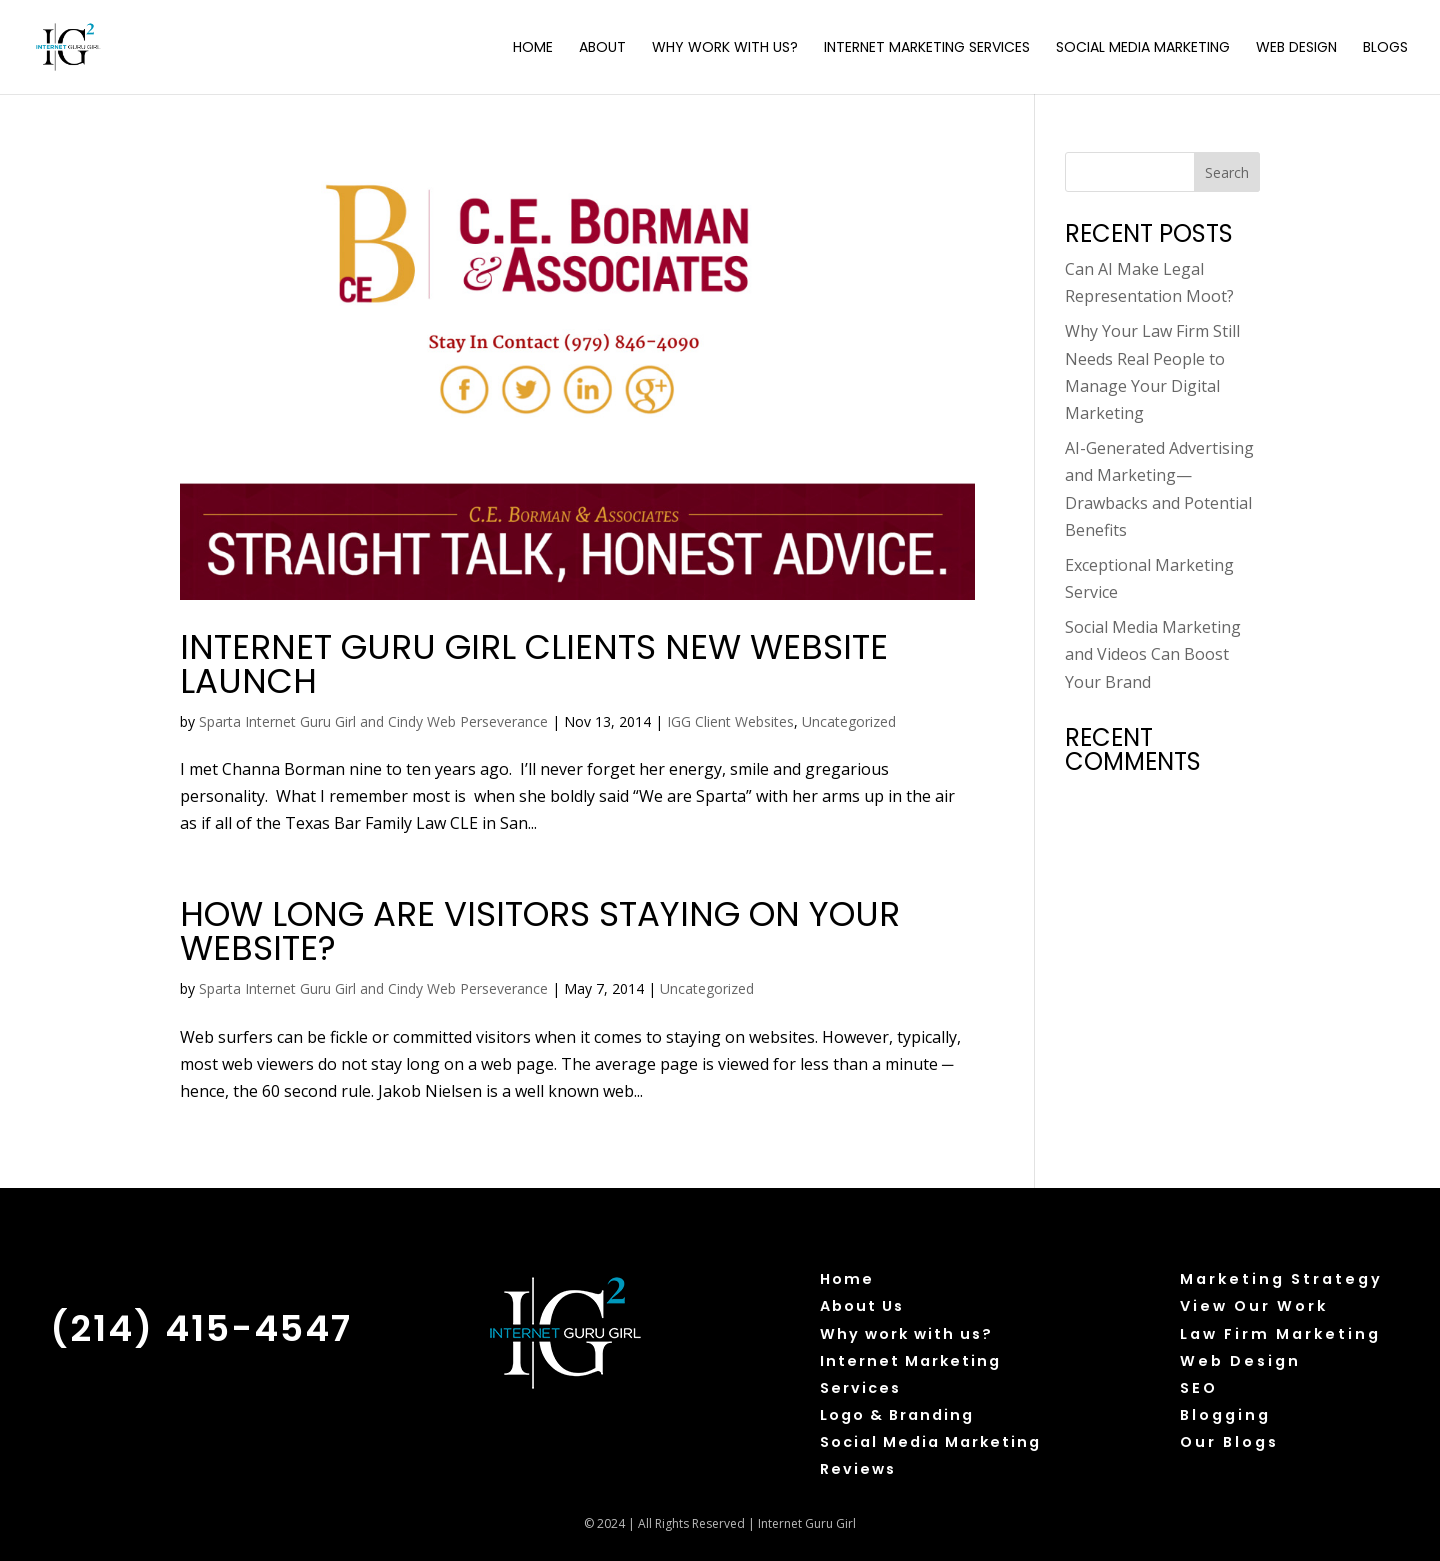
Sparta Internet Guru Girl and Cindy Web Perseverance (373, 721)
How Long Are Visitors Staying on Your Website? (540, 931)
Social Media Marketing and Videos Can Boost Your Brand (1153, 654)
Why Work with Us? (725, 48)
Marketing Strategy (1281, 1279)
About (602, 48)
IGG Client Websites (730, 721)
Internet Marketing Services (927, 48)
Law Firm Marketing (1280, 1334)
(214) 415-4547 (201, 1328)
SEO (1199, 1388)
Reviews (858, 1469)
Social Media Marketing (1143, 48)
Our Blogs (1229, 1442)
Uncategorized (849, 721)
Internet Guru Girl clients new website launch (534, 664)
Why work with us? (906, 1334)
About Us (862, 1306)
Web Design (1296, 48)
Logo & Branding (897, 1415)
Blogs (1385, 48)
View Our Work (1254, 1306)
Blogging (1225, 1415)
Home (533, 48)
